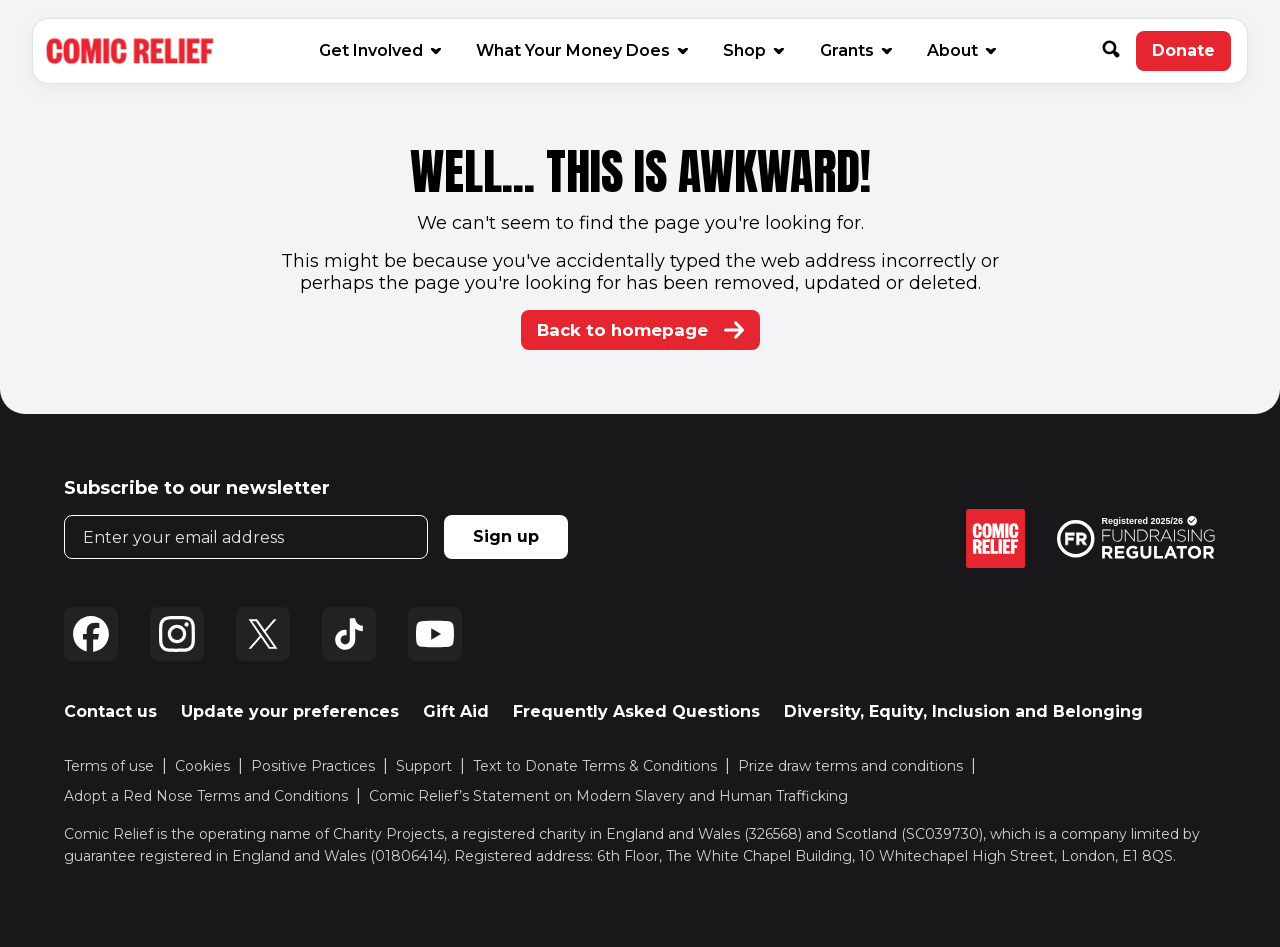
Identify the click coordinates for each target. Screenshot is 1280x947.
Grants (855, 50)
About (960, 50)
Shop (752, 50)
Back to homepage (640, 330)
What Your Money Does (581, 50)
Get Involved (379, 50)
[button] (1119, 51)
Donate (1191, 56)
